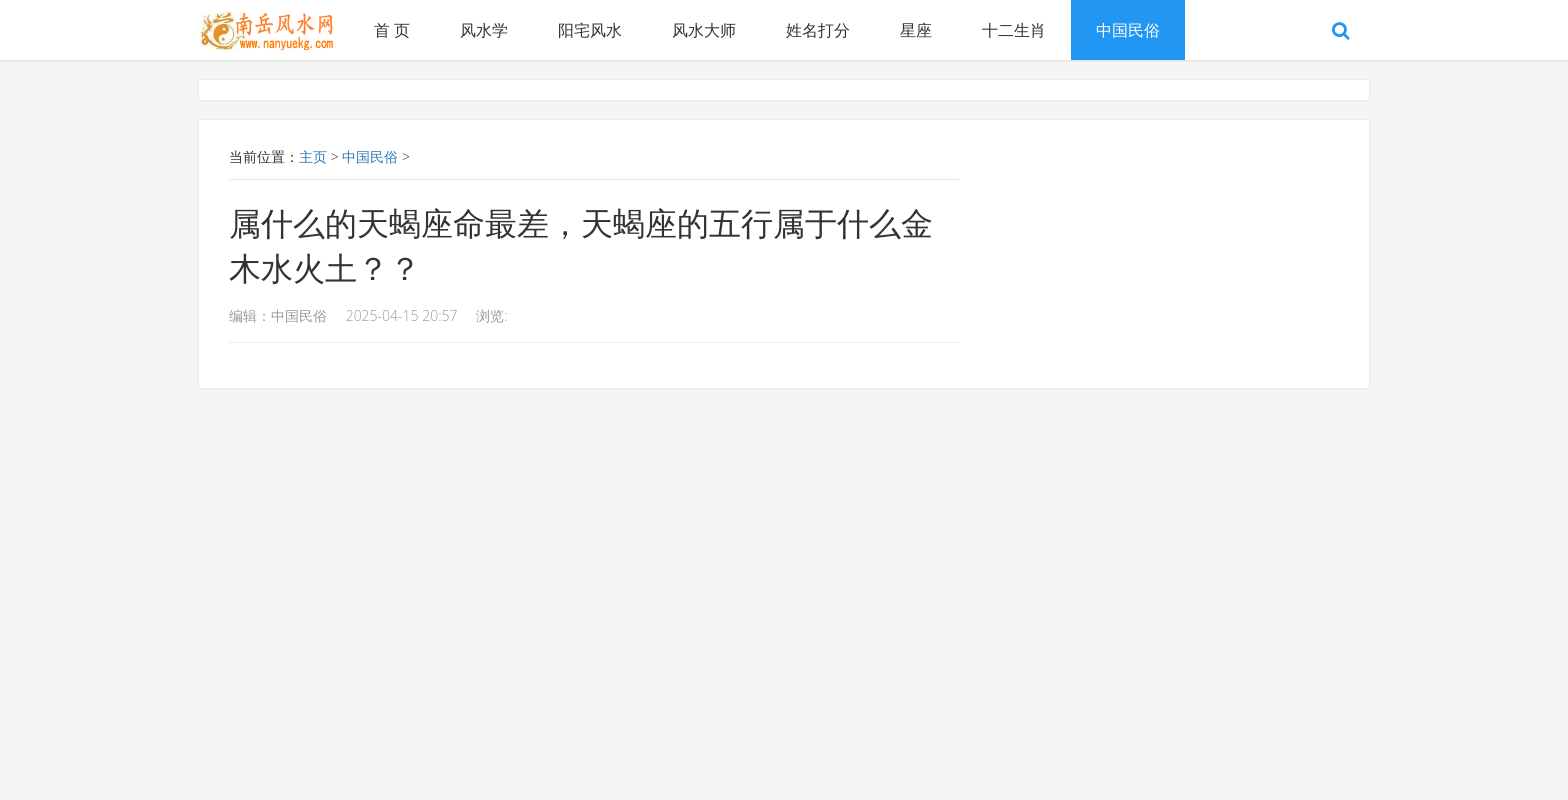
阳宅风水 (590, 30)
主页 (313, 156)
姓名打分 (818, 30)
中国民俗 (1128, 30)
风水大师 (704, 30)
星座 (916, 30)
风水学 (484, 30)
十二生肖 (1014, 30)
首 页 (392, 30)
